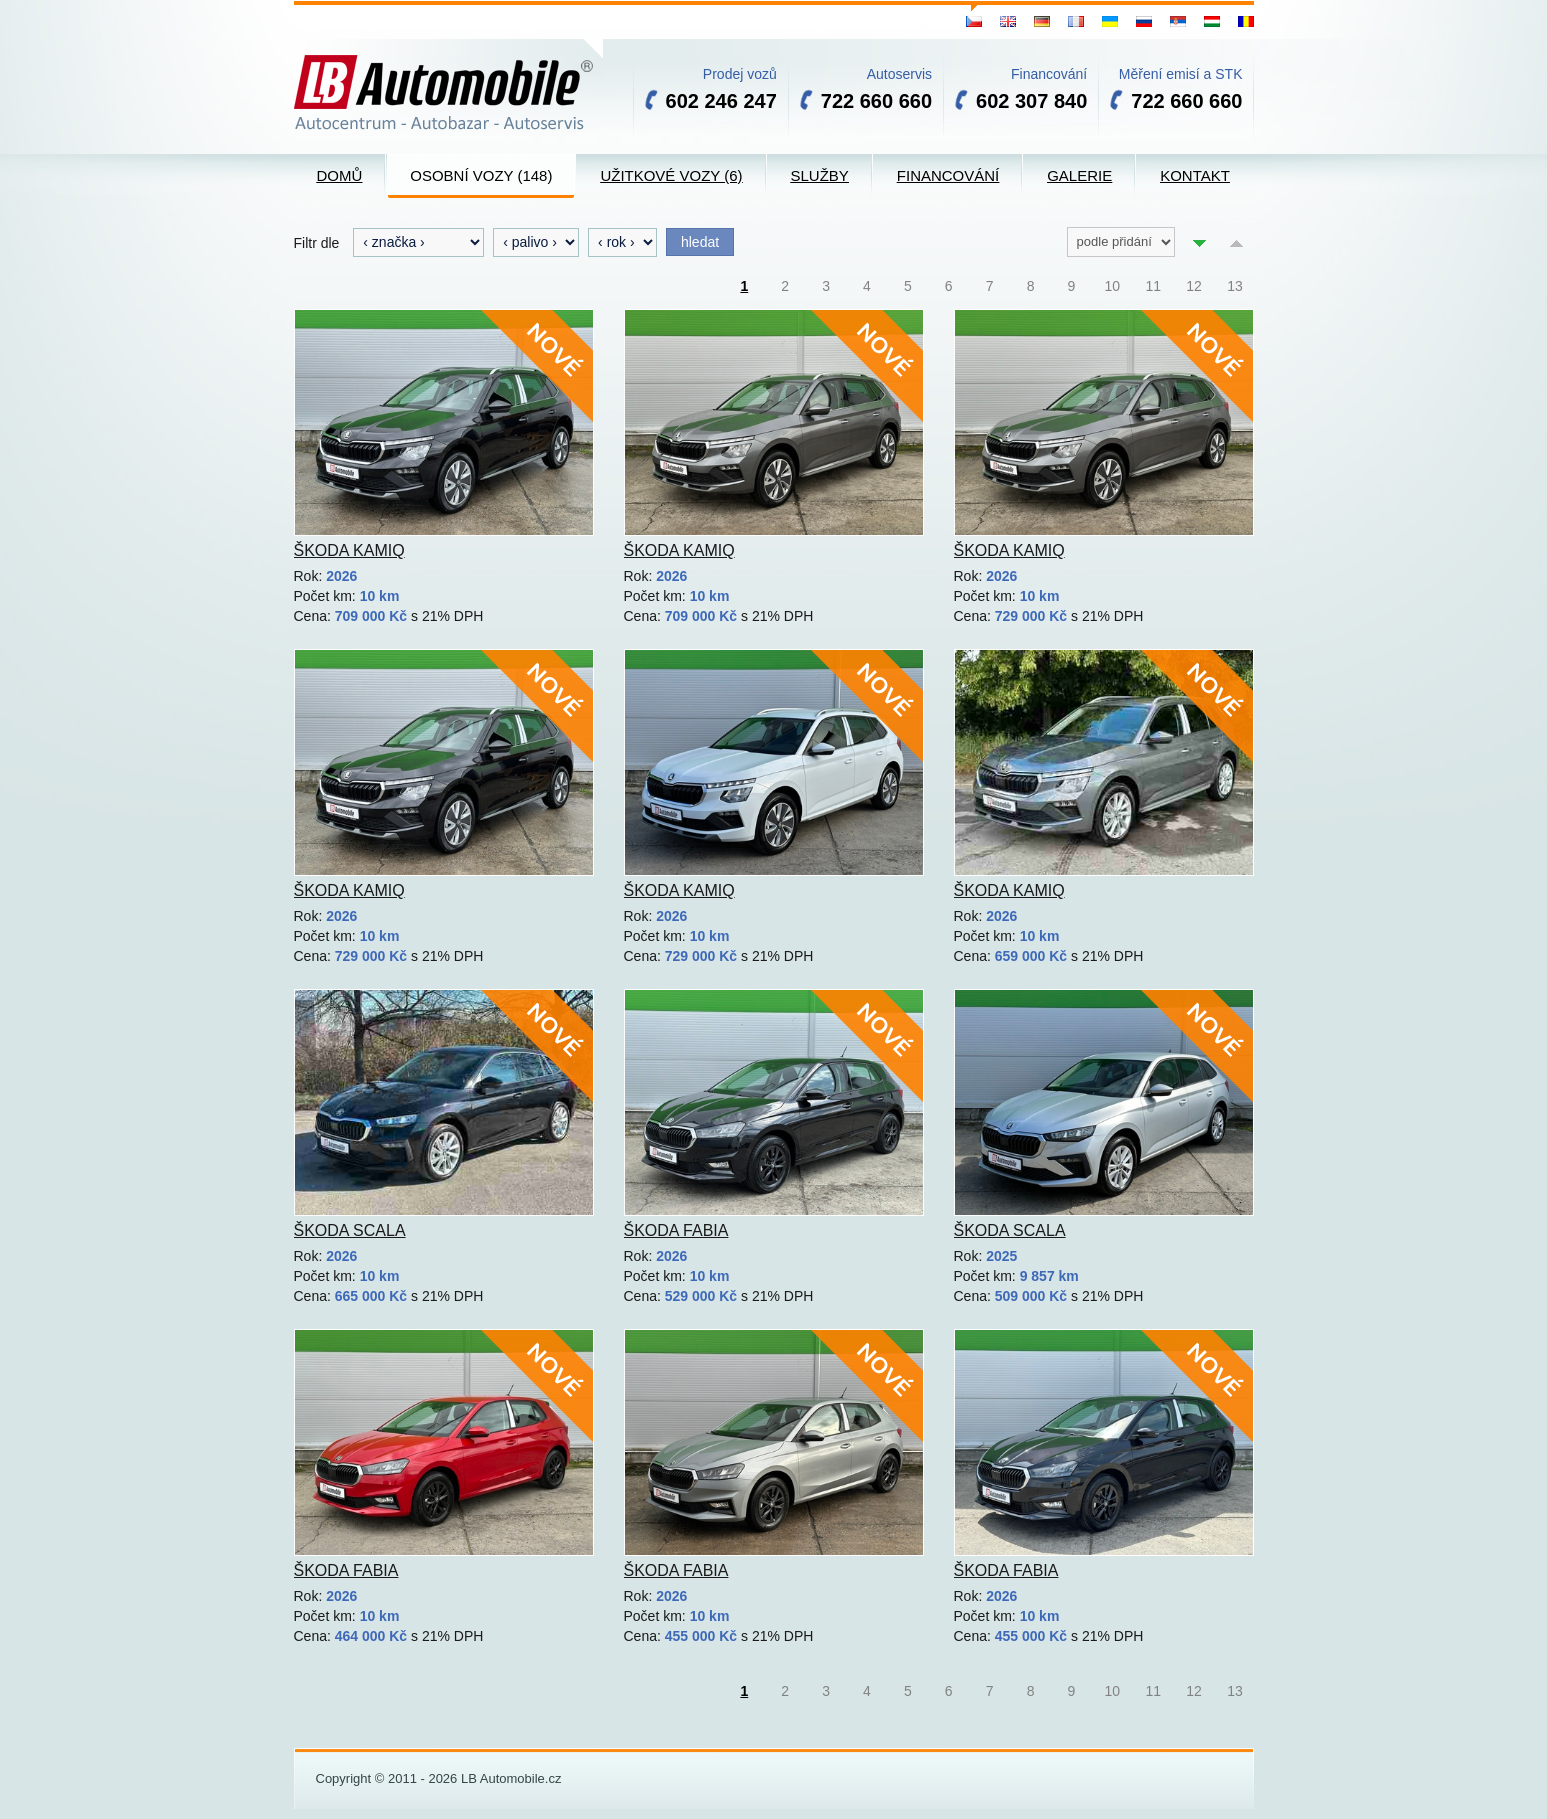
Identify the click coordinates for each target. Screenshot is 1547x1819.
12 (1194, 286)
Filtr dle (317, 243)
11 (1153, 286)
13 (1235, 286)
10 (1113, 286)
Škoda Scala (350, 1230)
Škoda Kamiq (349, 550)
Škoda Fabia (676, 1230)
